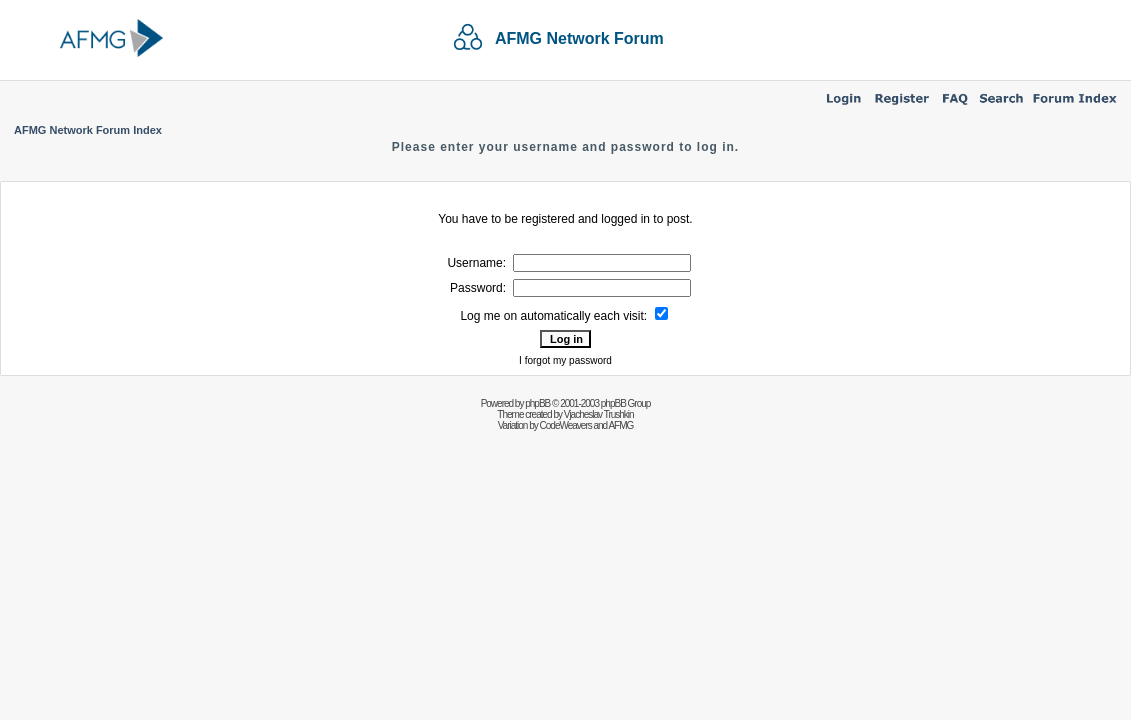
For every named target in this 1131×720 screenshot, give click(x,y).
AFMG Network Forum (579, 38)
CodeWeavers (566, 425)
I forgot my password (565, 360)
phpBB (537, 403)
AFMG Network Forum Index (88, 130)
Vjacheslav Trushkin (599, 414)
